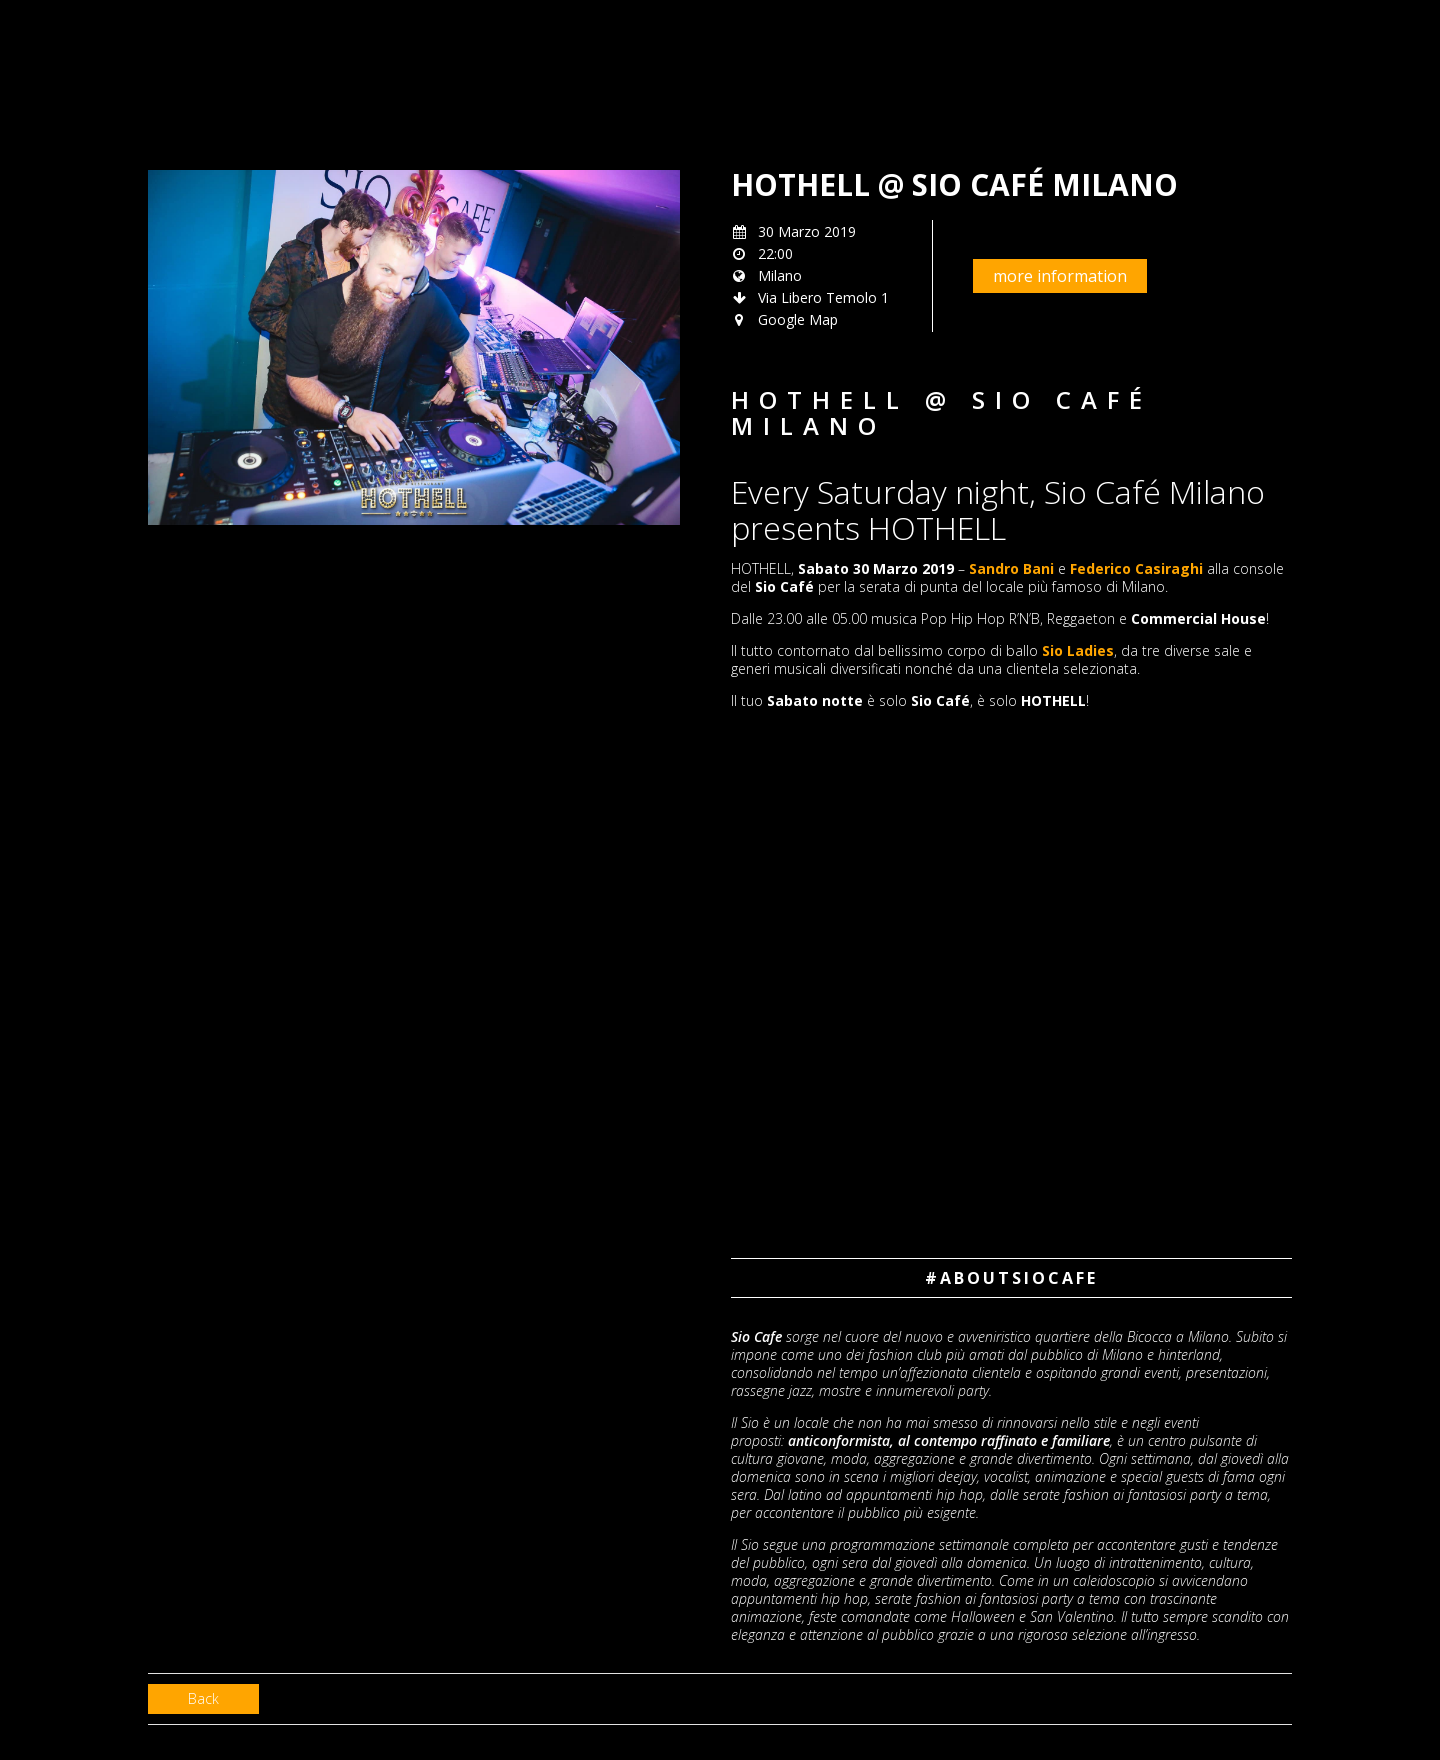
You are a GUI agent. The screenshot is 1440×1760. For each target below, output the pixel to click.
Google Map (798, 319)
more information (1060, 276)
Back (203, 1698)
